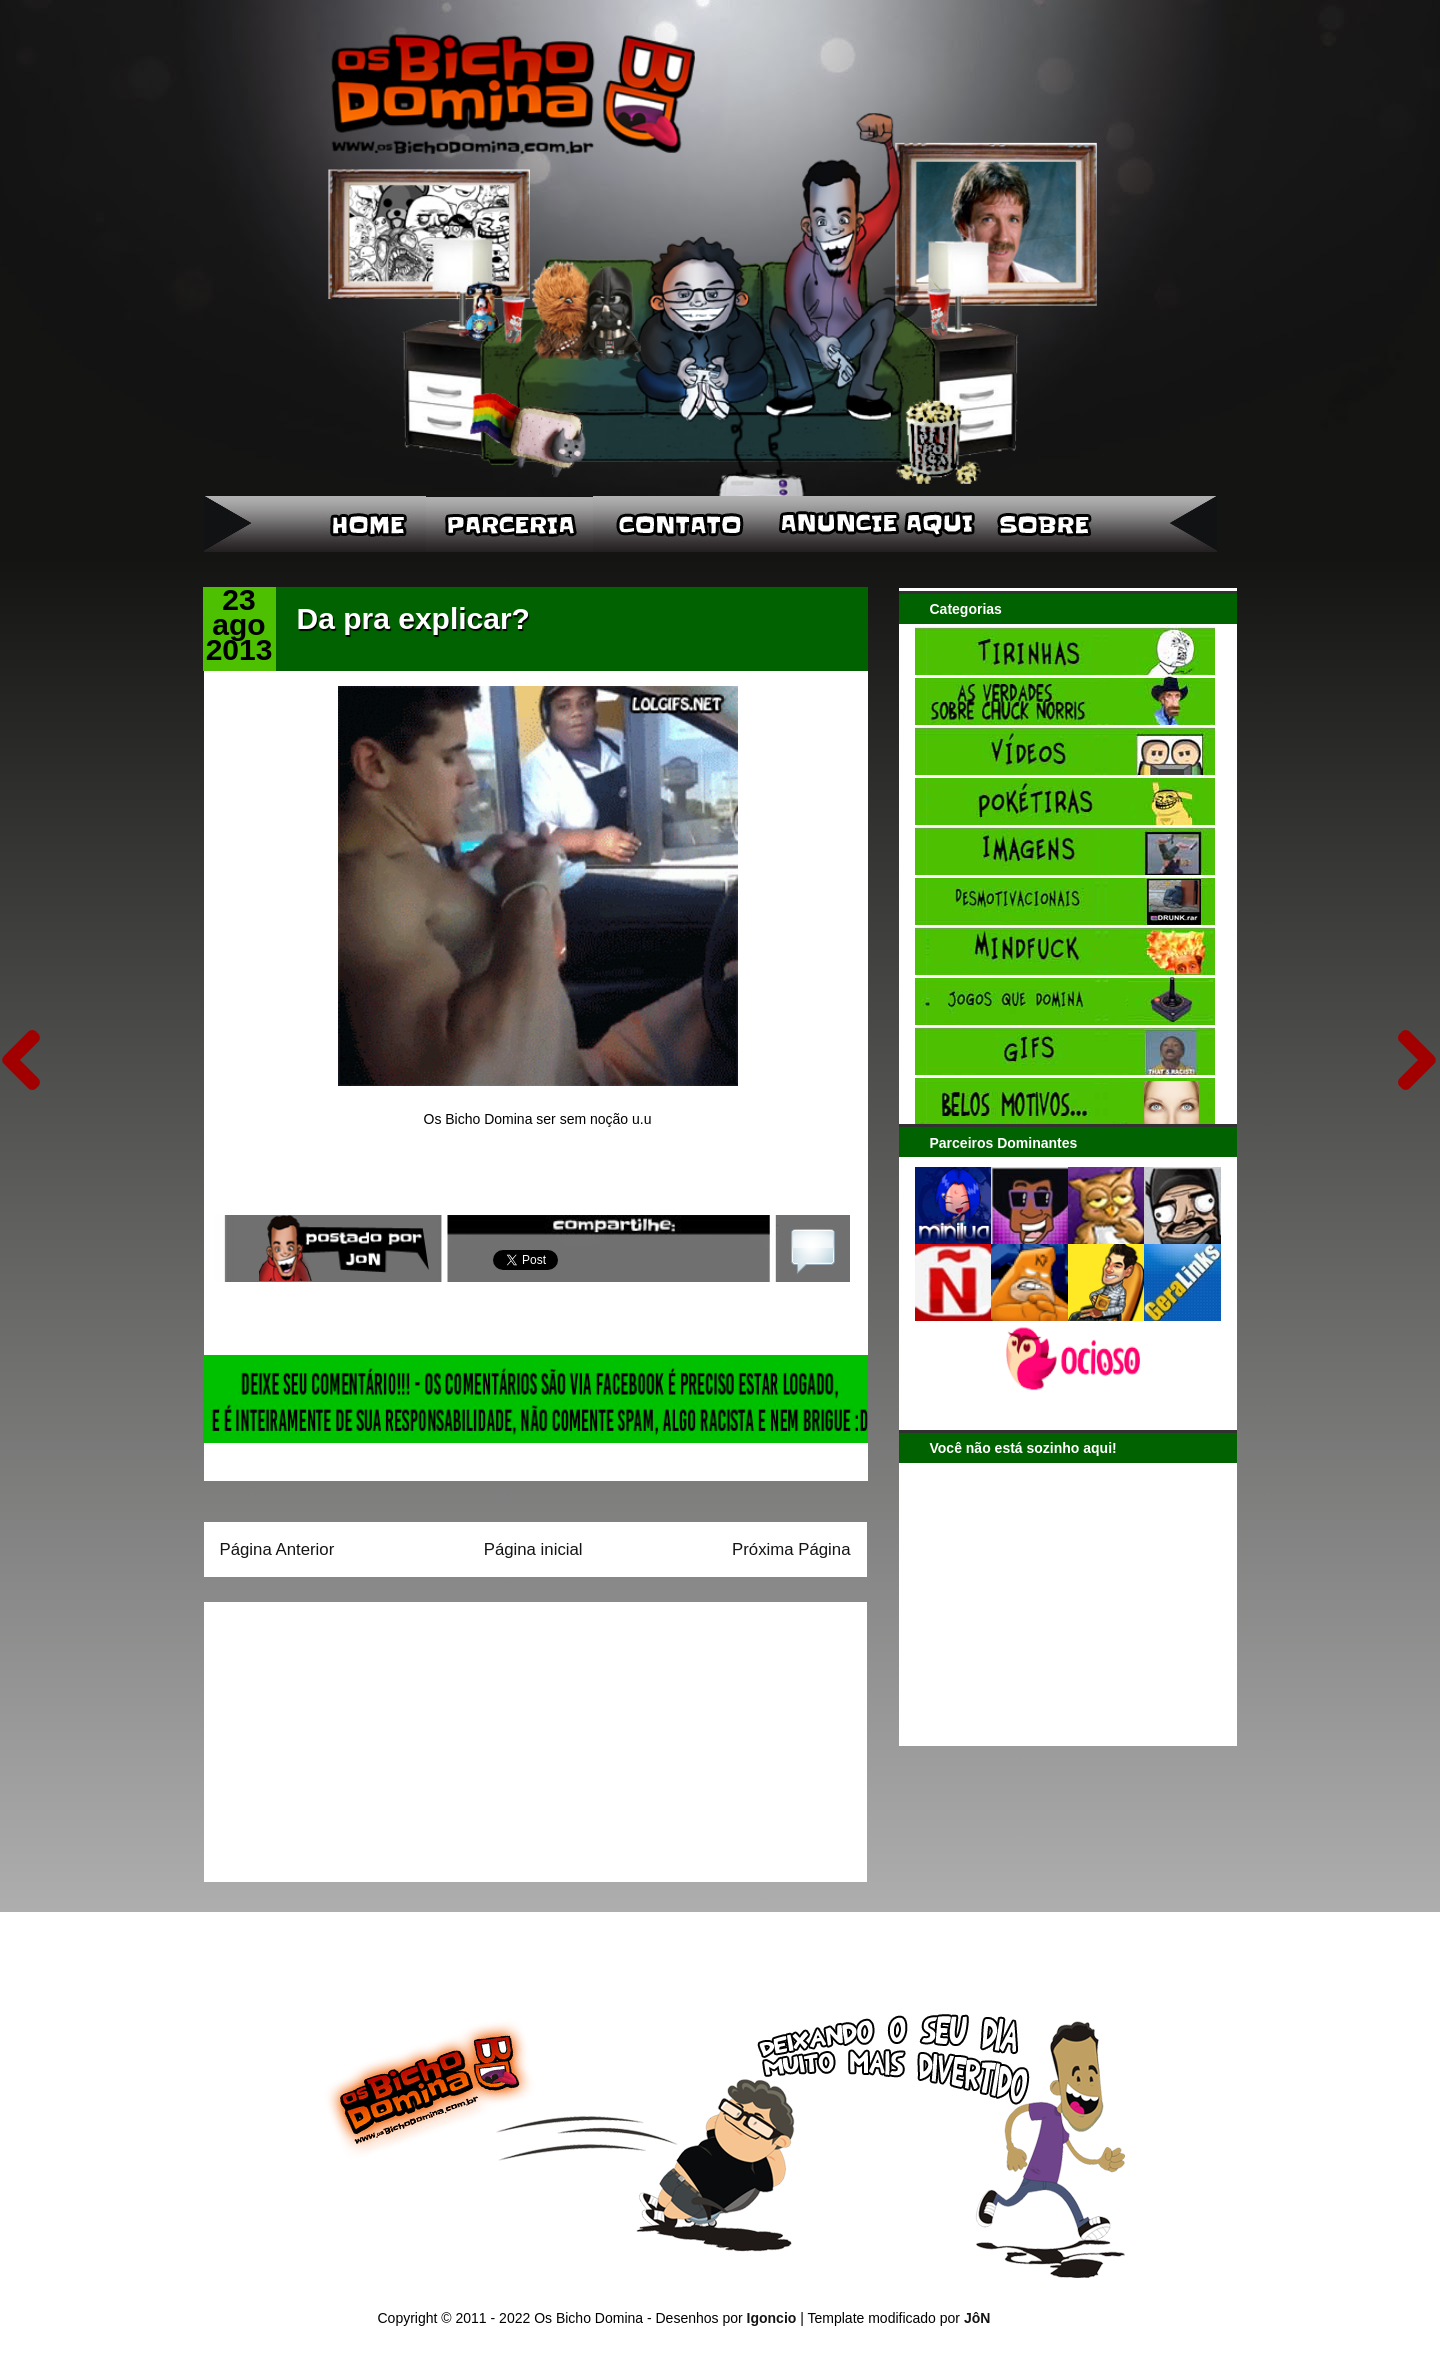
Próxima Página (791, 1549)
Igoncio (772, 2318)
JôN (977, 2318)
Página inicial (533, 1549)
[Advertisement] (345, 1735)
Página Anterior (277, 1549)
